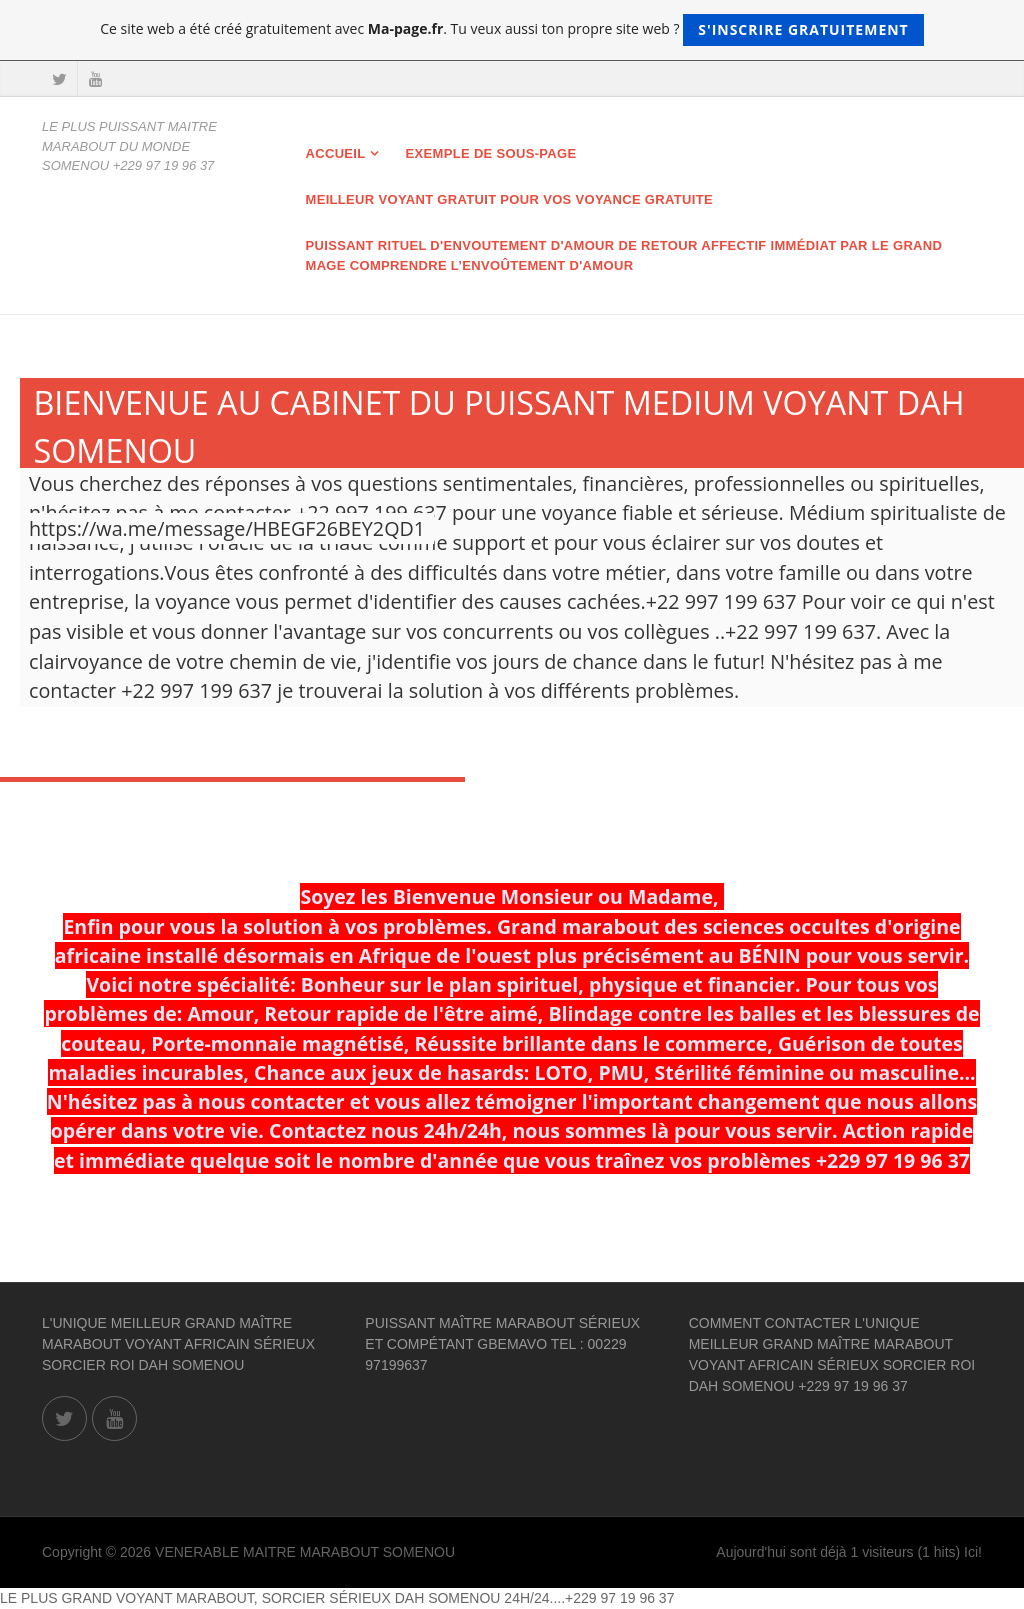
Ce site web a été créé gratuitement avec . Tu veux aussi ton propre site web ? (511, 30)
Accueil (336, 153)
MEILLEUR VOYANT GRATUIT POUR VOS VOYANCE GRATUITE (509, 199)
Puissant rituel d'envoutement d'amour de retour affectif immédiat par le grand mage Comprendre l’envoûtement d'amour (624, 255)
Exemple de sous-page (491, 153)
